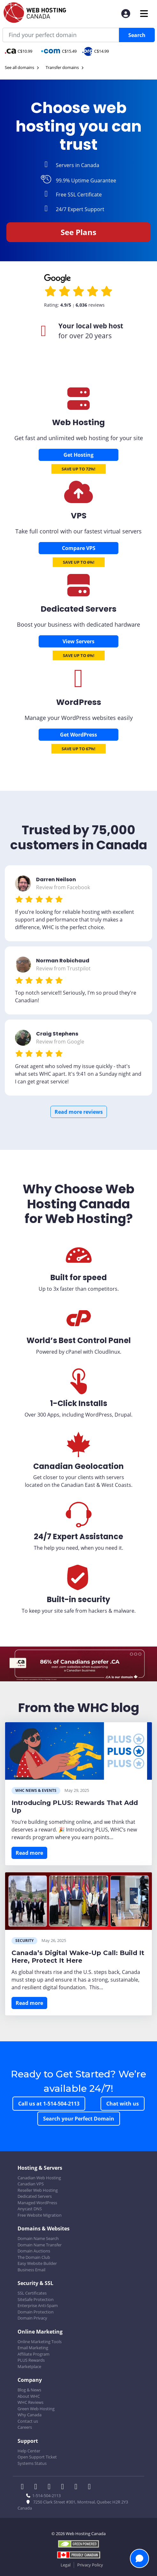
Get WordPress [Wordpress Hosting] (78, 734)
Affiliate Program (33, 2354)
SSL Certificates (32, 2293)
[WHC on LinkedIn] (51, 2487)
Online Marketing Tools (40, 2341)
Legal (66, 2565)
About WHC (29, 2396)
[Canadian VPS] (78, 499)
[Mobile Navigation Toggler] (144, 13)
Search (137, 35)
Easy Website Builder (37, 2263)
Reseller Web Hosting (38, 2190)
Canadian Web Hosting (39, 2178)
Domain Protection (36, 2312)
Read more (29, 1852)
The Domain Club (34, 2257)
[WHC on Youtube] (78, 2487)
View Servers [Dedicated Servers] (78, 641)
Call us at (48, 2103)
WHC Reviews (30, 2402)
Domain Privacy (32, 2318)
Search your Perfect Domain (78, 2118)
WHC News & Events (35, 1790)
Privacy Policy (90, 2565)
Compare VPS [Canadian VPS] (78, 548)
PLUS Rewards (31, 2360)
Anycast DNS (30, 2209)
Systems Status (32, 2463)
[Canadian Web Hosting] (78, 406)
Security (24, 1940)
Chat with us (122, 2103)
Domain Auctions (34, 2251)
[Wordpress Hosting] (78, 685)
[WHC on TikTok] (91, 2487)
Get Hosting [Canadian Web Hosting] (78, 454)
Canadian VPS (31, 2184)
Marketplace (29, 2366)
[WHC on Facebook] (24, 2487)
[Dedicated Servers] (78, 592)
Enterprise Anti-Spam (38, 2305)
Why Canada (29, 2415)
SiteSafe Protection (36, 2299)
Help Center (29, 2451)
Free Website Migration (40, 2215)
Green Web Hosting (36, 2409)
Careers (25, 2427)
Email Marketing (33, 2348)
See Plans (78, 232)
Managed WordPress (37, 2202)
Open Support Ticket (37, 2457)
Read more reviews (79, 1111)
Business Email (31, 2270)
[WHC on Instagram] (64, 2487)
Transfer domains (65, 67)
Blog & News (29, 2390)
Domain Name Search (38, 2238)
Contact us (28, 2421)
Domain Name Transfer (40, 2245)
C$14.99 (95, 51)
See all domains (22, 67)
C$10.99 (18, 51)
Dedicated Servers (35, 2196)
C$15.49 (59, 51)
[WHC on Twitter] (37, 2487)
